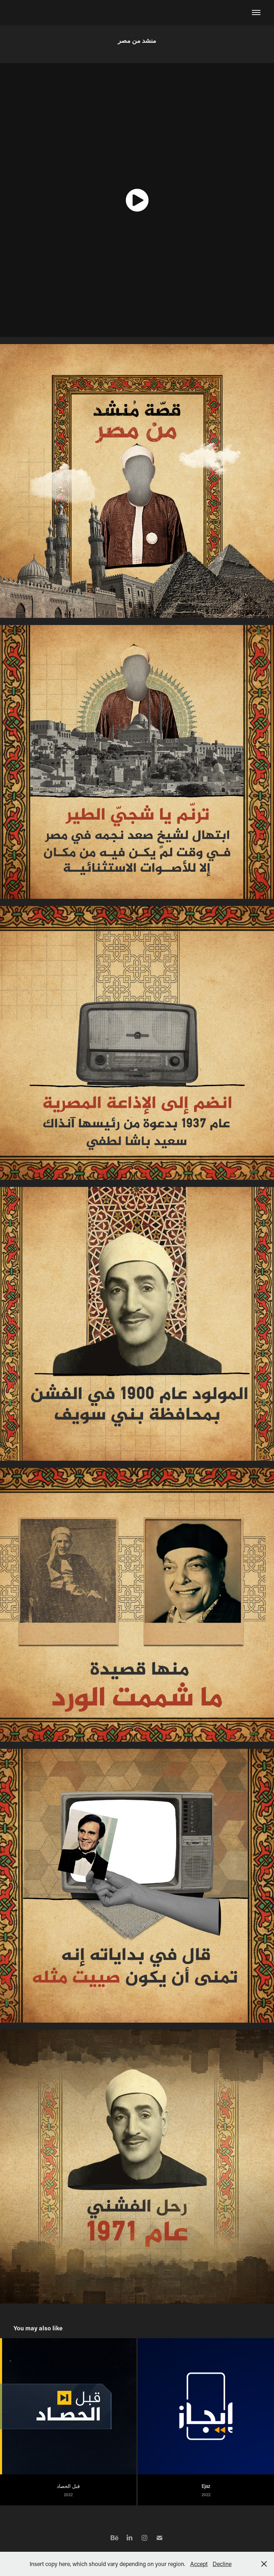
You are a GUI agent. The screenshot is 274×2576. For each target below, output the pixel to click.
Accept (199, 2563)
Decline (222, 2563)
